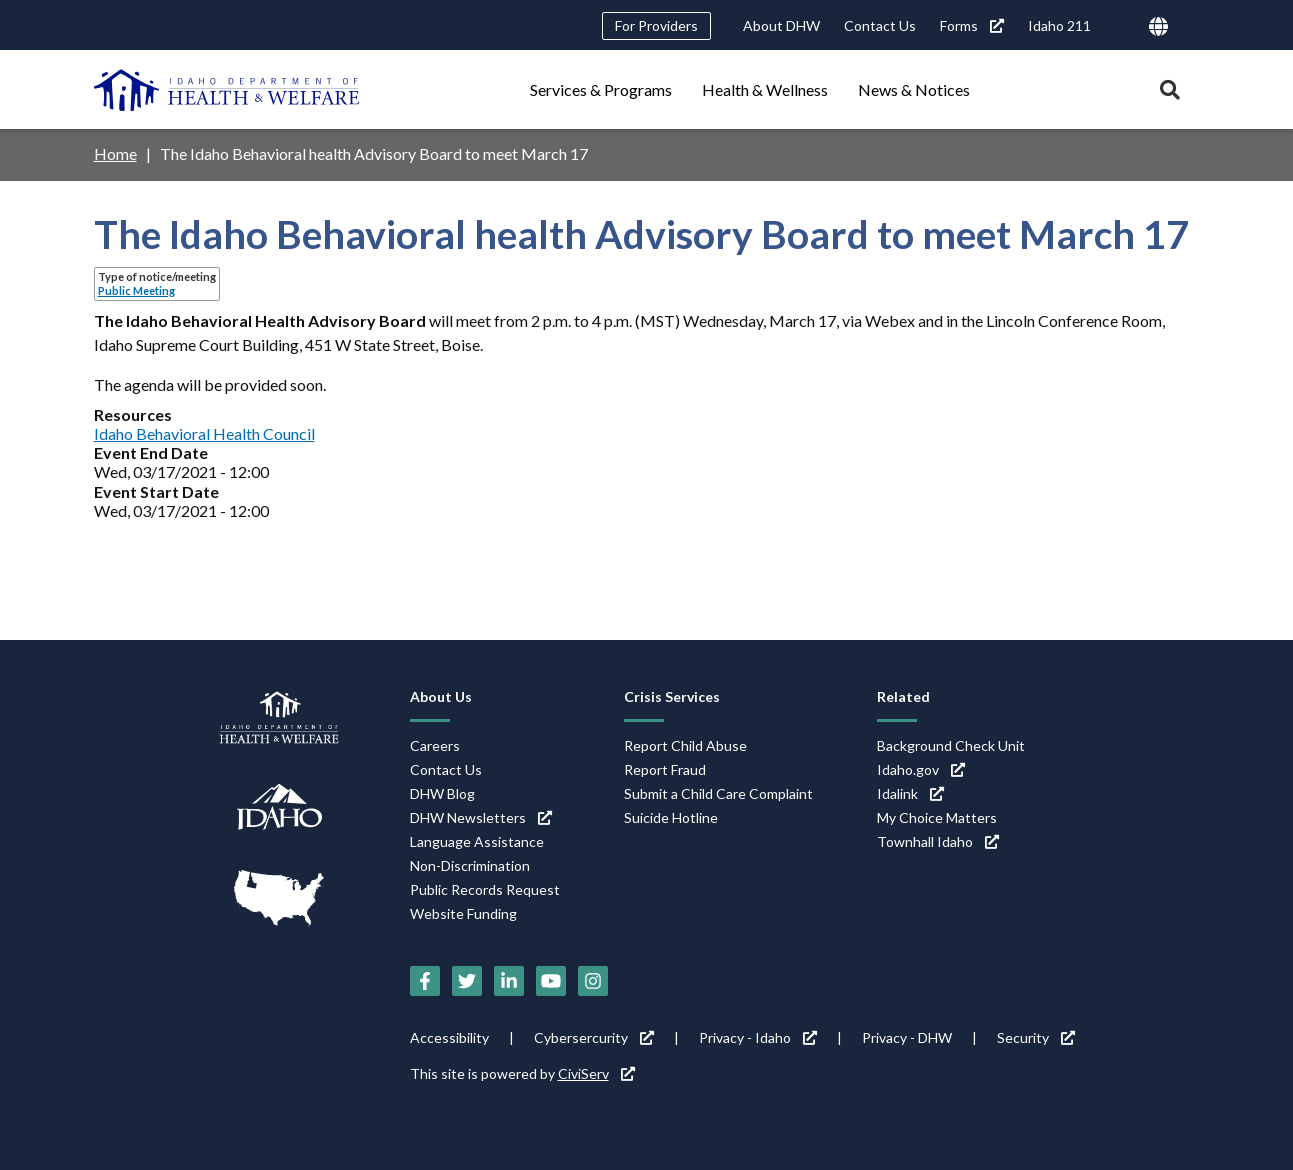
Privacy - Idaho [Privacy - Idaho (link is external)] (758, 1037)
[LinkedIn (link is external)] (509, 981)
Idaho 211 (1059, 25)
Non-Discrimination (470, 865)
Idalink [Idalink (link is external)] (910, 793)
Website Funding (463, 913)
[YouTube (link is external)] (551, 981)
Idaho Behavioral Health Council (204, 433)
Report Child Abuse (685, 745)
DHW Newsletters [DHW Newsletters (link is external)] (481, 817)
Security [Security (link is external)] (1036, 1037)
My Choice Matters (937, 817)
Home (115, 153)
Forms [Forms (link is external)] (972, 25)
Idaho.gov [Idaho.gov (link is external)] (921, 769)
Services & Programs (601, 89)
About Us (441, 696)
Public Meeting (136, 290)
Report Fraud (665, 769)
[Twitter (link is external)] (467, 981)
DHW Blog (442, 793)
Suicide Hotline (671, 817)
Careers (435, 745)
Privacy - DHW (907, 1037)
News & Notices (914, 89)
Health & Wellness (765, 89)
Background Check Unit (951, 745)
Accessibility (449, 1037)
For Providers (656, 25)
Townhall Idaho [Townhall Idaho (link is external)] (938, 841)
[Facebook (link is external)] (425, 981)
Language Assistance (477, 841)
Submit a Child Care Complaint (718, 793)
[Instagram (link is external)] (593, 981)
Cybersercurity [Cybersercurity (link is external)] (594, 1037)
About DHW (781, 25)
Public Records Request (485, 889)
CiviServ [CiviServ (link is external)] (596, 1073)
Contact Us (880, 25)
